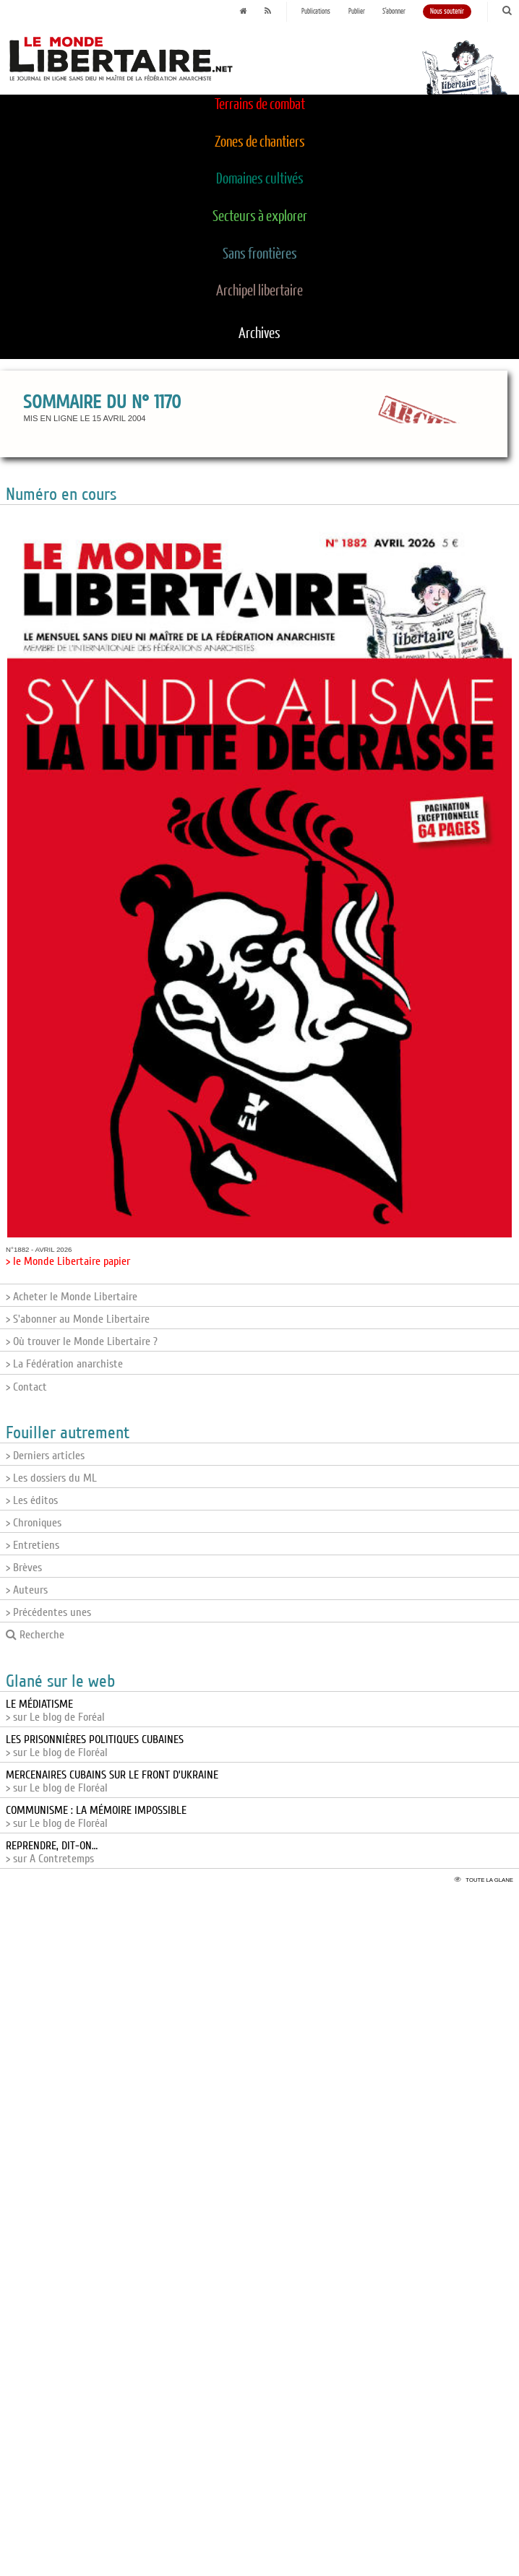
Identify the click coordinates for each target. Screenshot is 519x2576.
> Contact (26, 1386)
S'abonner (394, 11)
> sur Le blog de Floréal (95, 1746)
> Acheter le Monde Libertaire (71, 1296)
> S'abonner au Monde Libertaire (78, 1319)
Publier (356, 11)
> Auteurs (27, 1589)
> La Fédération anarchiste (64, 1363)
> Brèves (24, 1567)
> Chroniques (33, 1522)
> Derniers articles (45, 1455)
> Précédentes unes (48, 1612)
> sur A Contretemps (52, 1852)
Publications (315, 11)
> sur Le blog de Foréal (55, 1711)
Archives (259, 334)
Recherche (35, 1634)
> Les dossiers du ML (51, 1477)
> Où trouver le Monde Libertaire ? (82, 1341)
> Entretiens (32, 1545)
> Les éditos (32, 1500)
